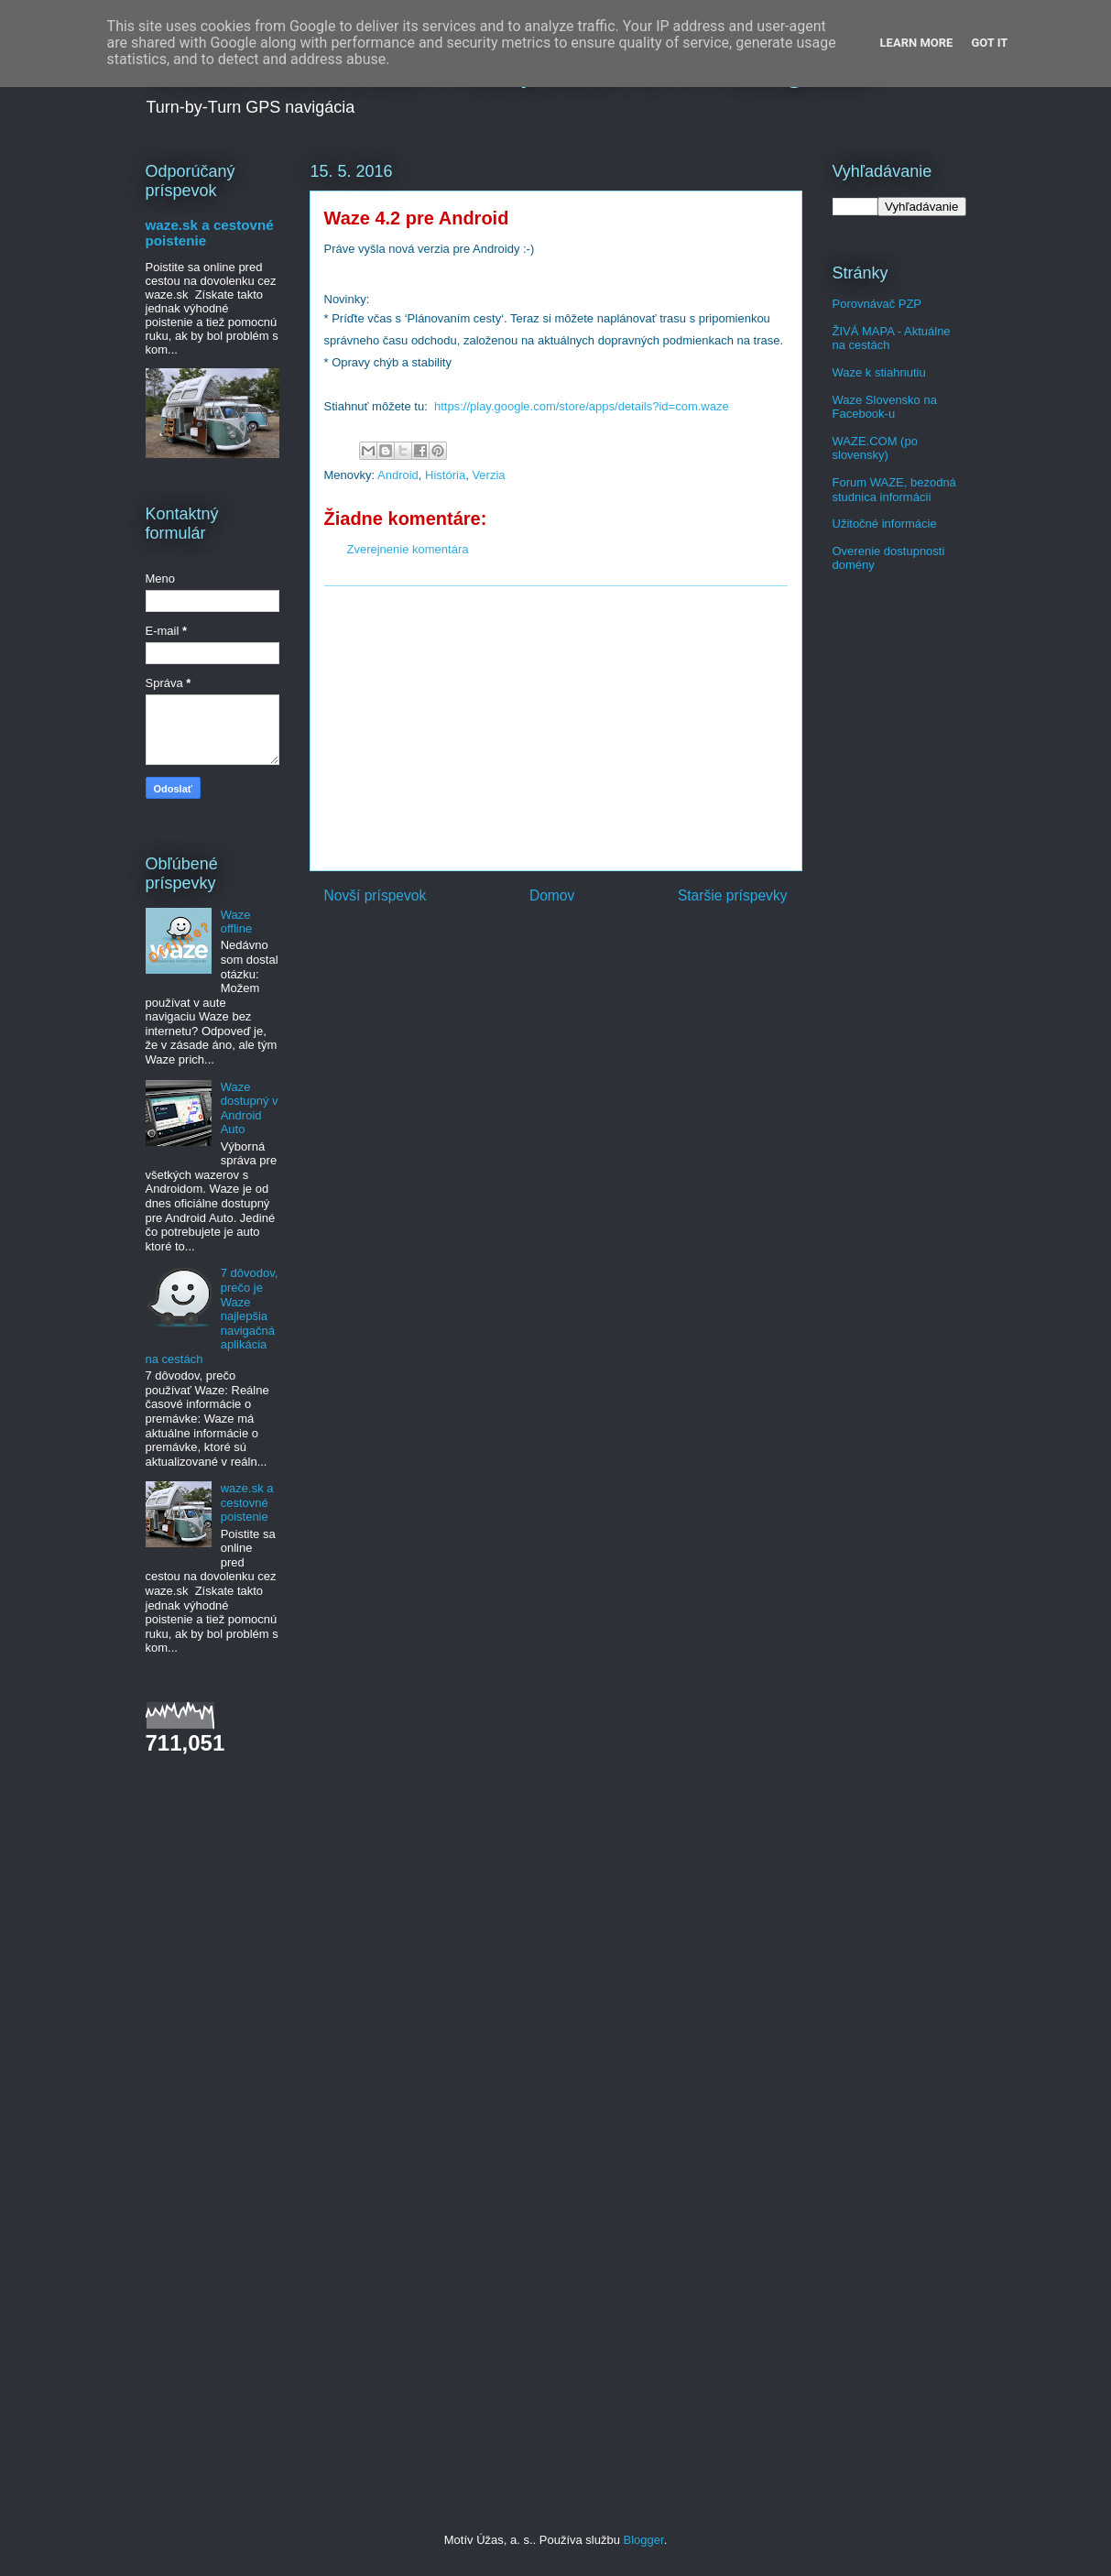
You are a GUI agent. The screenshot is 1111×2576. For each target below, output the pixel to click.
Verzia (488, 475)
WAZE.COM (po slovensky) (875, 448)
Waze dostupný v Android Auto (249, 1108)
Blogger (644, 2540)
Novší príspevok (375, 895)
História (445, 475)
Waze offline (236, 922)
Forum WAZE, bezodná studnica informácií (894, 489)
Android (398, 475)
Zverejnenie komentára (408, 549)
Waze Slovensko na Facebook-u (885, 407)
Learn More (916, 42)
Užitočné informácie (885, 523)
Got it (989, 42)
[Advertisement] (556, 728)
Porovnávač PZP (877, 304)
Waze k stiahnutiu (879, 372)
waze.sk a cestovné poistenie (247, 1502)
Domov (551, 895)
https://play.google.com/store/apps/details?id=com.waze (581, 406)
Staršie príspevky (733, 895)
